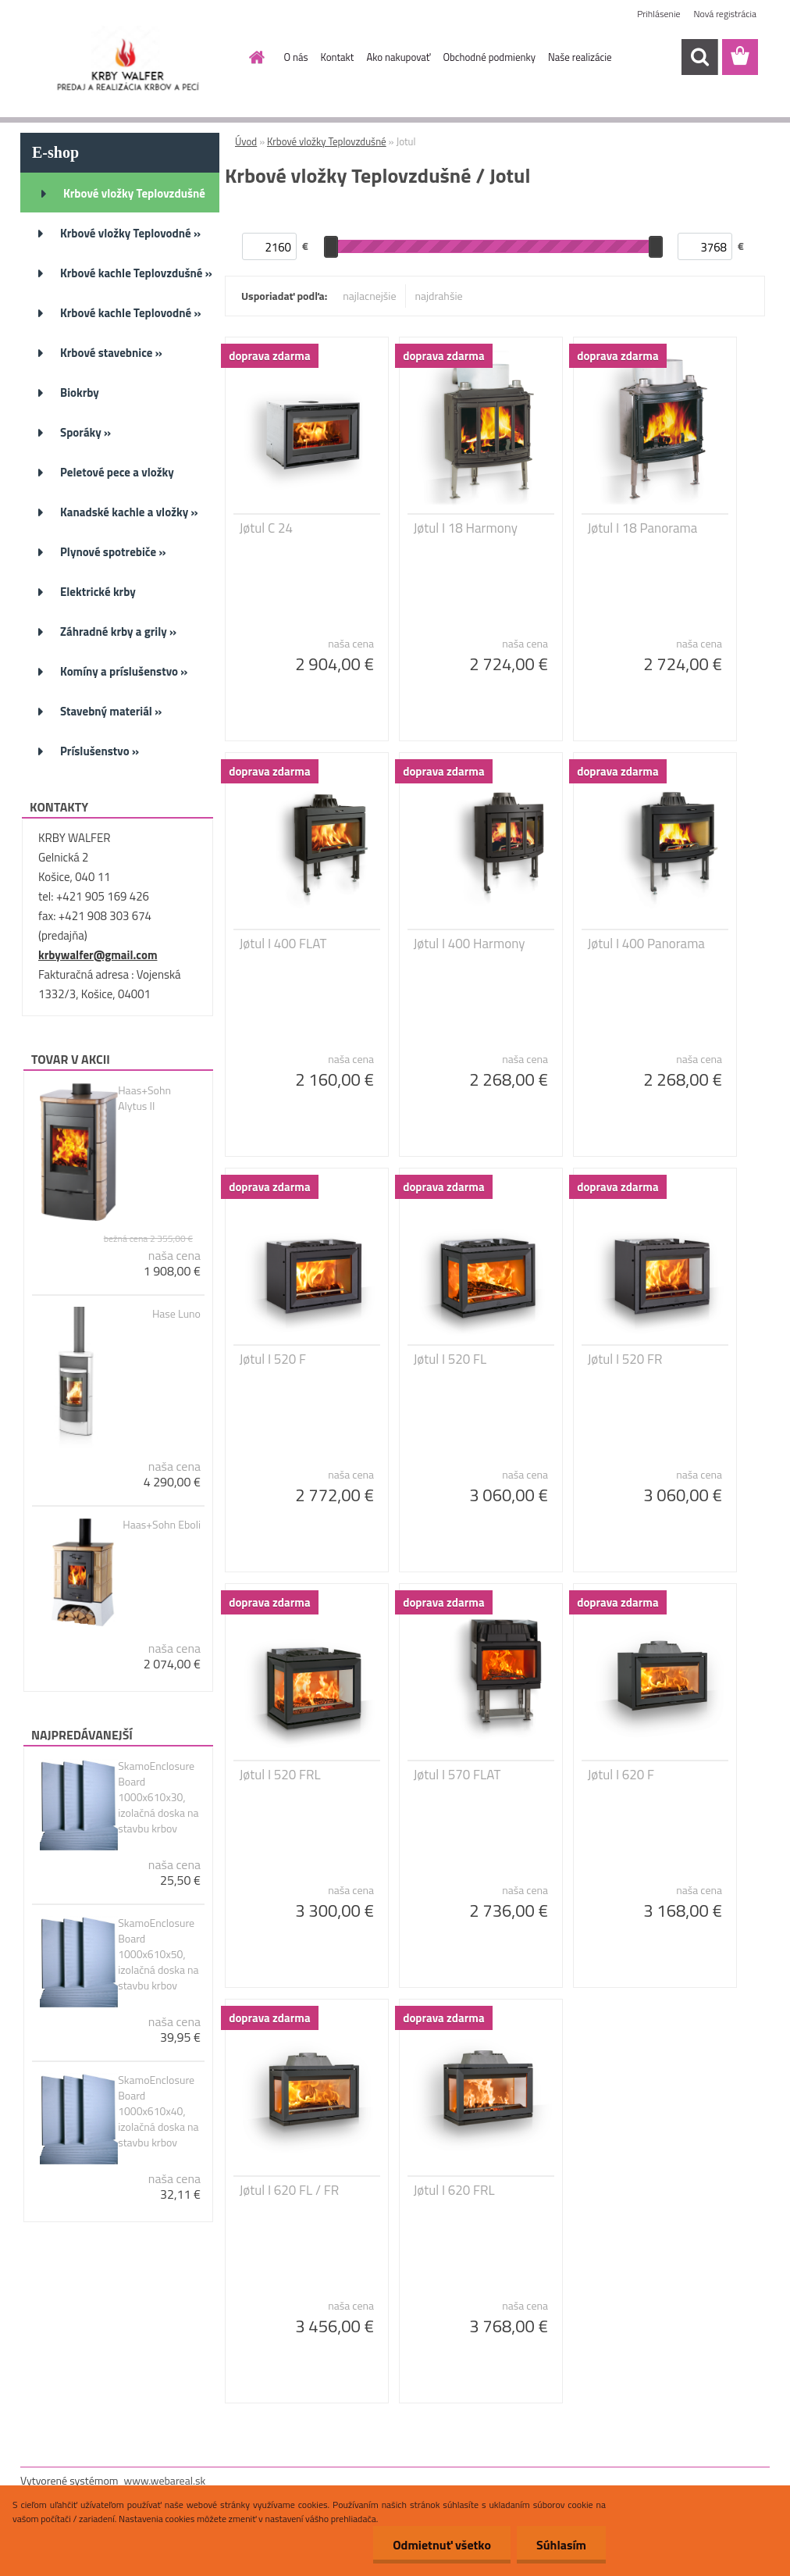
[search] (699, 57)
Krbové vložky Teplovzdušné (326, 141)
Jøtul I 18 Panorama (643, 528)
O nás (296, 57)
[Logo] (127, 58)
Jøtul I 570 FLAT (457, 1774)
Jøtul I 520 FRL (280, 1774)
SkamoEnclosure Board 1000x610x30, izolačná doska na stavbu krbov (158, 1797)
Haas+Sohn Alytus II (144, 1098)
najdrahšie (439, 295)
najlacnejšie (369, 295)
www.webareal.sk (165, 2480)
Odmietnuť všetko (442, 2544)
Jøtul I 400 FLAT (283, 943)
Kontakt (337, 57)
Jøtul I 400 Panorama (646, 943)
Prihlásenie (658, 13)
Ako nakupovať (398, 57)
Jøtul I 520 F (273, 1359)
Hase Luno (176, 1314)
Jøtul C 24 (266, 528)
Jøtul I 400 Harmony (469, 943)
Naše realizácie (580, 57)
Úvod (246, 141)
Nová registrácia (724, 13)
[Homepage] (254, 57)
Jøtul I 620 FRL (454, 2190)
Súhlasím (561, 2544)
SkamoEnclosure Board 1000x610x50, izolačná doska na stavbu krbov (158, 1954)
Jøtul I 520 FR (625, 1359)
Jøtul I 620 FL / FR (290, 2190)
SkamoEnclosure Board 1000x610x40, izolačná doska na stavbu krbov (158, 2111)
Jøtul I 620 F (621, 1774)
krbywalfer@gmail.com (97, 955)
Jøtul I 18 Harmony (466, 528)
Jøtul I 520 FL (450, 1359)
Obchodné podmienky (489, 57)
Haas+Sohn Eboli (162, 1524)
